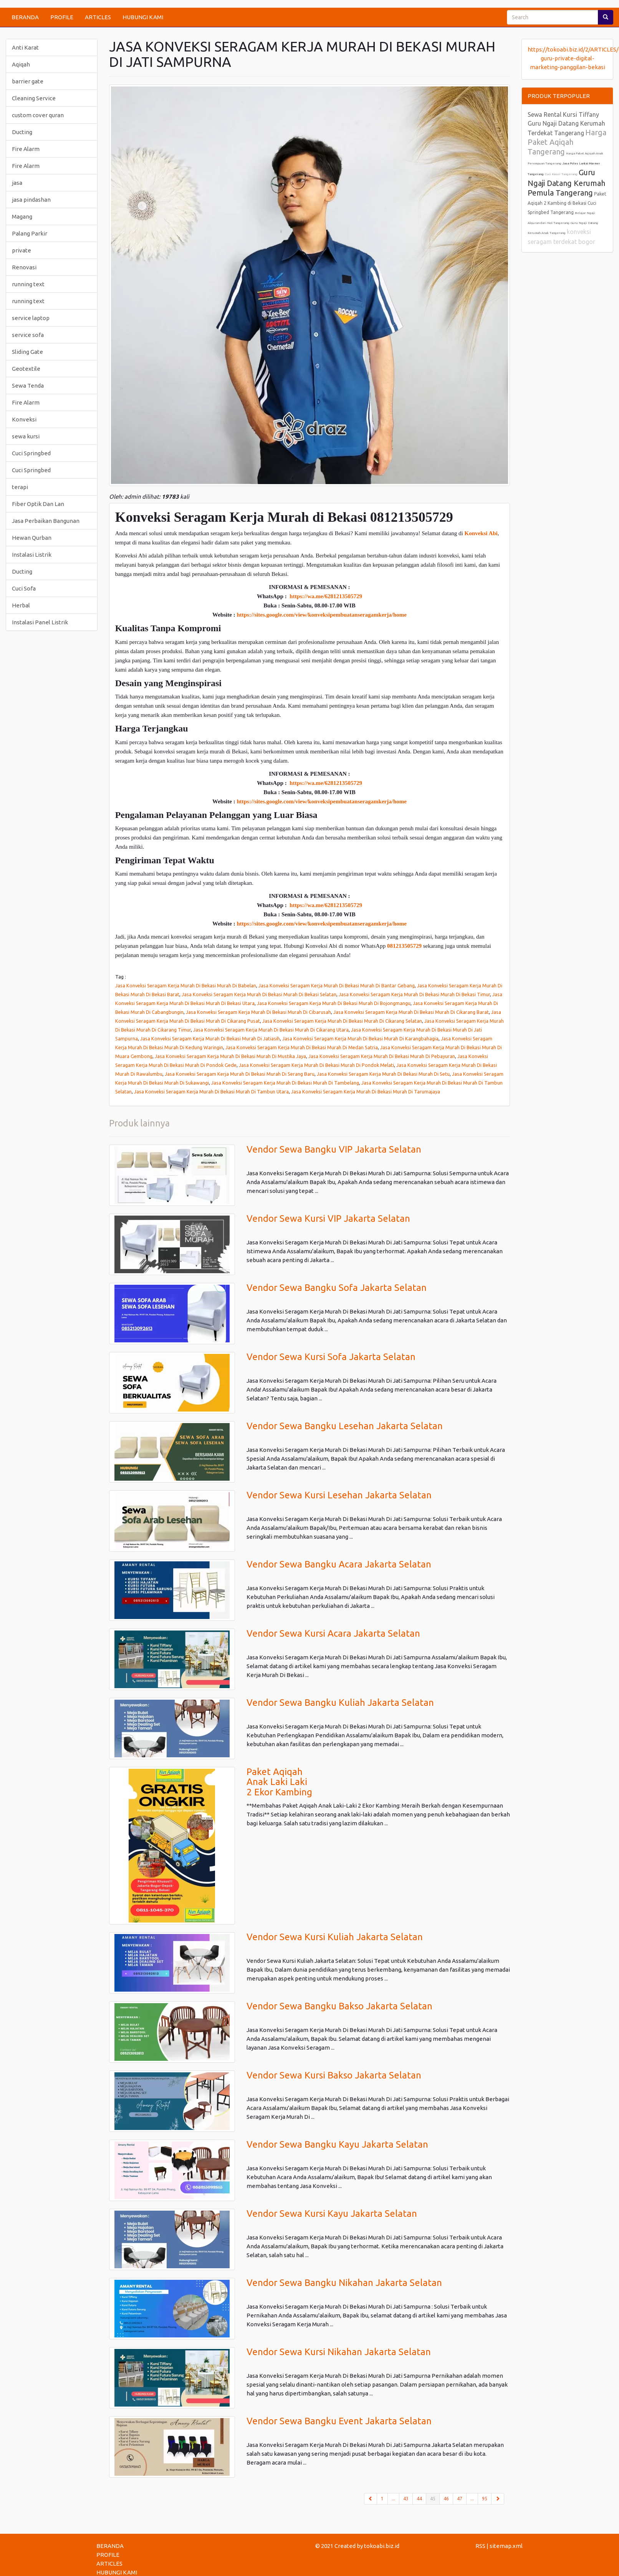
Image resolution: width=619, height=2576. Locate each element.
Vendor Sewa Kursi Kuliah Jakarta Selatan (335, 1937)
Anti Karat (25, 47)
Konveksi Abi (481, 533)
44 (419, 2498)
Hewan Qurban (31, 537)
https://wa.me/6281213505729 (326, 596)
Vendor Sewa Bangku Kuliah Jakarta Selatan (340, 1702)
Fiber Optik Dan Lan (38, 504)
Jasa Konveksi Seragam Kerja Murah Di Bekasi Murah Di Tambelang (285, 1082)
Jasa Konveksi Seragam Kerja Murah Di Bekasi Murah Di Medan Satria (301, 1047)
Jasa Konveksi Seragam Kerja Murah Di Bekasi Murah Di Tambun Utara (211, 1091)
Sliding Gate (27, 351)
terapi (20, 487)
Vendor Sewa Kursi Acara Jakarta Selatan (333, 1633)
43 (406, 2498)
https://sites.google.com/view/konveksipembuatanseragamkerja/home (321, 615)
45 (435, 2498)
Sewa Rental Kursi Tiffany (563, 114)
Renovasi (24, 267)
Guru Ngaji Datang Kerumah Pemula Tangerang (566, 182)
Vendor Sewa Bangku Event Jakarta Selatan (339, 2421)
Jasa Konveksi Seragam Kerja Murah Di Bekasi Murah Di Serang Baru (239, 1074)
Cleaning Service (34, 98)
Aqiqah (21, 64)
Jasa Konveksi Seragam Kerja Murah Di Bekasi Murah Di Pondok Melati (316, 1065)
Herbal (21, 605)
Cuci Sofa (24, 588)
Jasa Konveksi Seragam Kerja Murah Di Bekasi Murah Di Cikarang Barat (411, 1012)
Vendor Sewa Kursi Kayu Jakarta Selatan (332, 2213)
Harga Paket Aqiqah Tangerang (567, 142)
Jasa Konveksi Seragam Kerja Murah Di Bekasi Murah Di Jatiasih (210, 1038)
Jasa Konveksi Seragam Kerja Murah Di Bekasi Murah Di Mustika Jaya (230, 1056)
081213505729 (404, 946)
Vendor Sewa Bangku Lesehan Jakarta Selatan (345, 1426)
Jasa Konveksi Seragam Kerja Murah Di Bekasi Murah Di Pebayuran (381, 1056)
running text (28, 284)
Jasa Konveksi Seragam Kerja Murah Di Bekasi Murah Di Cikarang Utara (271, 1029)
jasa (17, 182)
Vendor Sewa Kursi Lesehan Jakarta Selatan (339, 1495)
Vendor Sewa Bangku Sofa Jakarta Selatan (337, 1287)
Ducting (22, 132)
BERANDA (25, 17)
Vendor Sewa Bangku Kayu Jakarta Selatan (337, 2144)
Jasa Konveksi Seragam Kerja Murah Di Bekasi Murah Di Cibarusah (258, 1012)
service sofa (28, 335)
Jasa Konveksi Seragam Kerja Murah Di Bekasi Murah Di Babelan (185, 985)
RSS (480, 2546)
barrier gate (27, 81)
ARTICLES (98, 17)
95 (484, 2498)
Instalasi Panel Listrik (40, 622)
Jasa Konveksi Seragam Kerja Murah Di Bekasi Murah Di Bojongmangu (333, 1003)
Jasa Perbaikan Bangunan (45, 521)
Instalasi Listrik (31, 554)
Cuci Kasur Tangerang (561, 174)
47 (459, 2498)
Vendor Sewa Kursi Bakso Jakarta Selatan (334, 2075)
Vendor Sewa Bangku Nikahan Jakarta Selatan (344, 2282)
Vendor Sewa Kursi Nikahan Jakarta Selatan (339, 2352)
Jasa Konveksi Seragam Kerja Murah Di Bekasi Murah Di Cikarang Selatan (342, 1020)
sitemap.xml (506, 2546)
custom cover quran (38, 115)
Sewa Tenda (28, 385)
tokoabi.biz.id (381, 2546)
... (393, 2498)
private (21, 250)
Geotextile (26, 368)
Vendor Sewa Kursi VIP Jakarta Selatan (328, 1218)
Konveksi (24, 419)
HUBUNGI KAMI (142, 17)
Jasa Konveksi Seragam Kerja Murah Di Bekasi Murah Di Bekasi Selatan (259, 994)
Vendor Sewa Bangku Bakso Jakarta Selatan (339, 2006)
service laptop (31, 318)
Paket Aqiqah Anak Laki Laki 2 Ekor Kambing (279, 1782)
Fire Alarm (26, 149)
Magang (22, 216)
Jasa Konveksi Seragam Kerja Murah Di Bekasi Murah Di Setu (383, 1074)
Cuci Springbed (31, 453)
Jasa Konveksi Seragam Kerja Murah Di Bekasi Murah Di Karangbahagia (360, 1038)
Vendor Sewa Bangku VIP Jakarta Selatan (334, 1149)
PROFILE (61, 17)
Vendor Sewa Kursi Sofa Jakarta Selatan (331, 1357)
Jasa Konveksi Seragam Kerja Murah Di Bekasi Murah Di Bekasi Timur (414, 994)
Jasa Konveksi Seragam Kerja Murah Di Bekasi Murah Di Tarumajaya (365, 1091)
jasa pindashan (31, 199)
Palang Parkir (29, 233)
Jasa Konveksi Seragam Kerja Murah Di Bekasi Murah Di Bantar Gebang (336, 985)
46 (446, 2498)
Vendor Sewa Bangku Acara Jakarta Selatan (339, 1564)
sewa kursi (26, 436)
